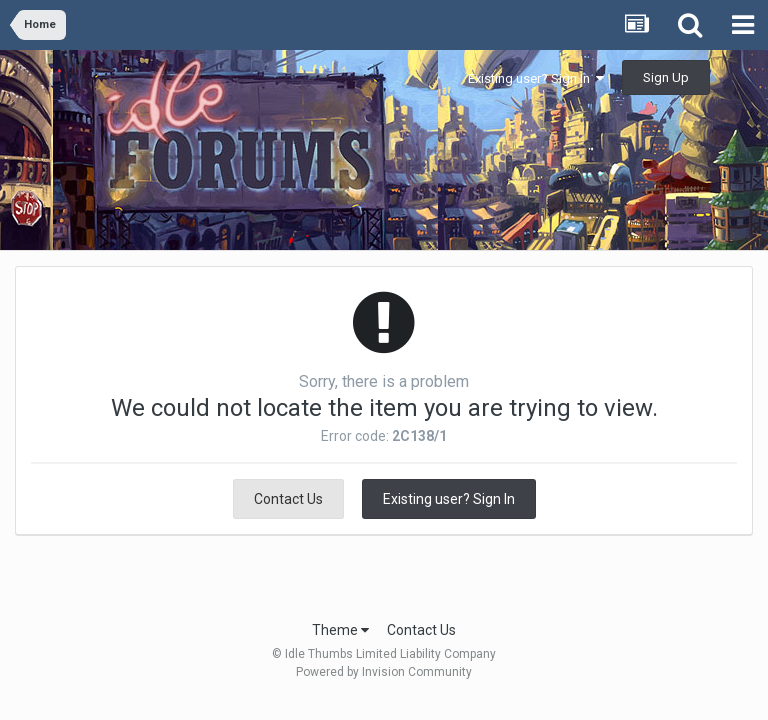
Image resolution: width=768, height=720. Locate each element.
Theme (340, 630)
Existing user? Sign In (536, 78)
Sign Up (666, 77)
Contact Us (288, 499)
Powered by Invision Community (384, 672)
